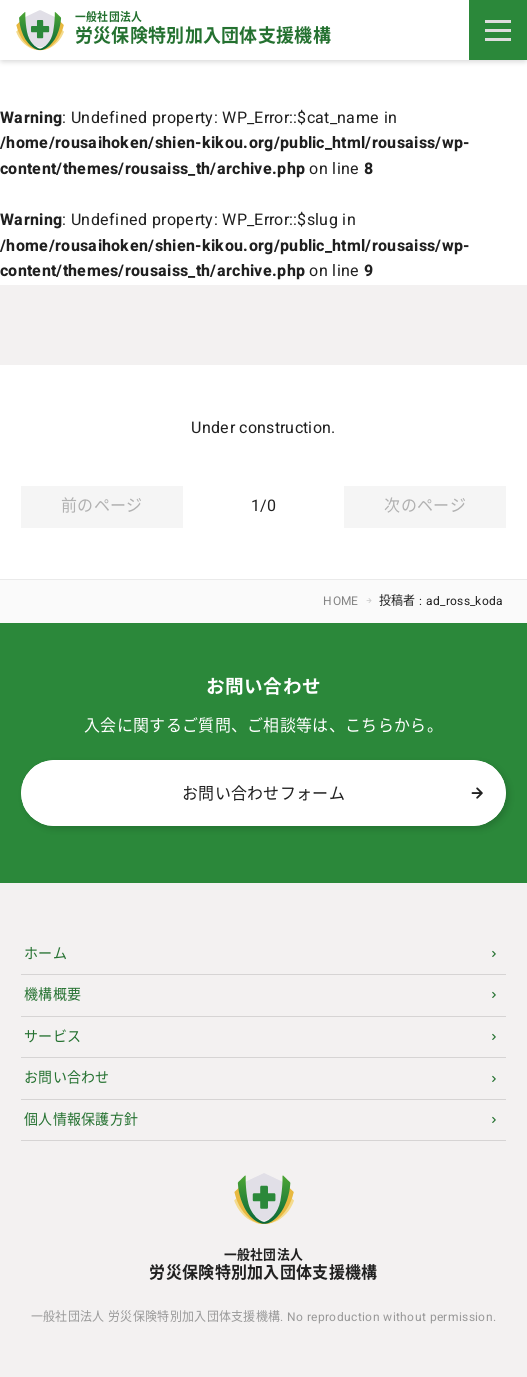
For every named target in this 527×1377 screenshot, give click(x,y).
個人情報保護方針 (81, 1119)
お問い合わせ (67, 1077)
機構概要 (52, 994)
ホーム (45, 953)
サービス (52, 1036)
